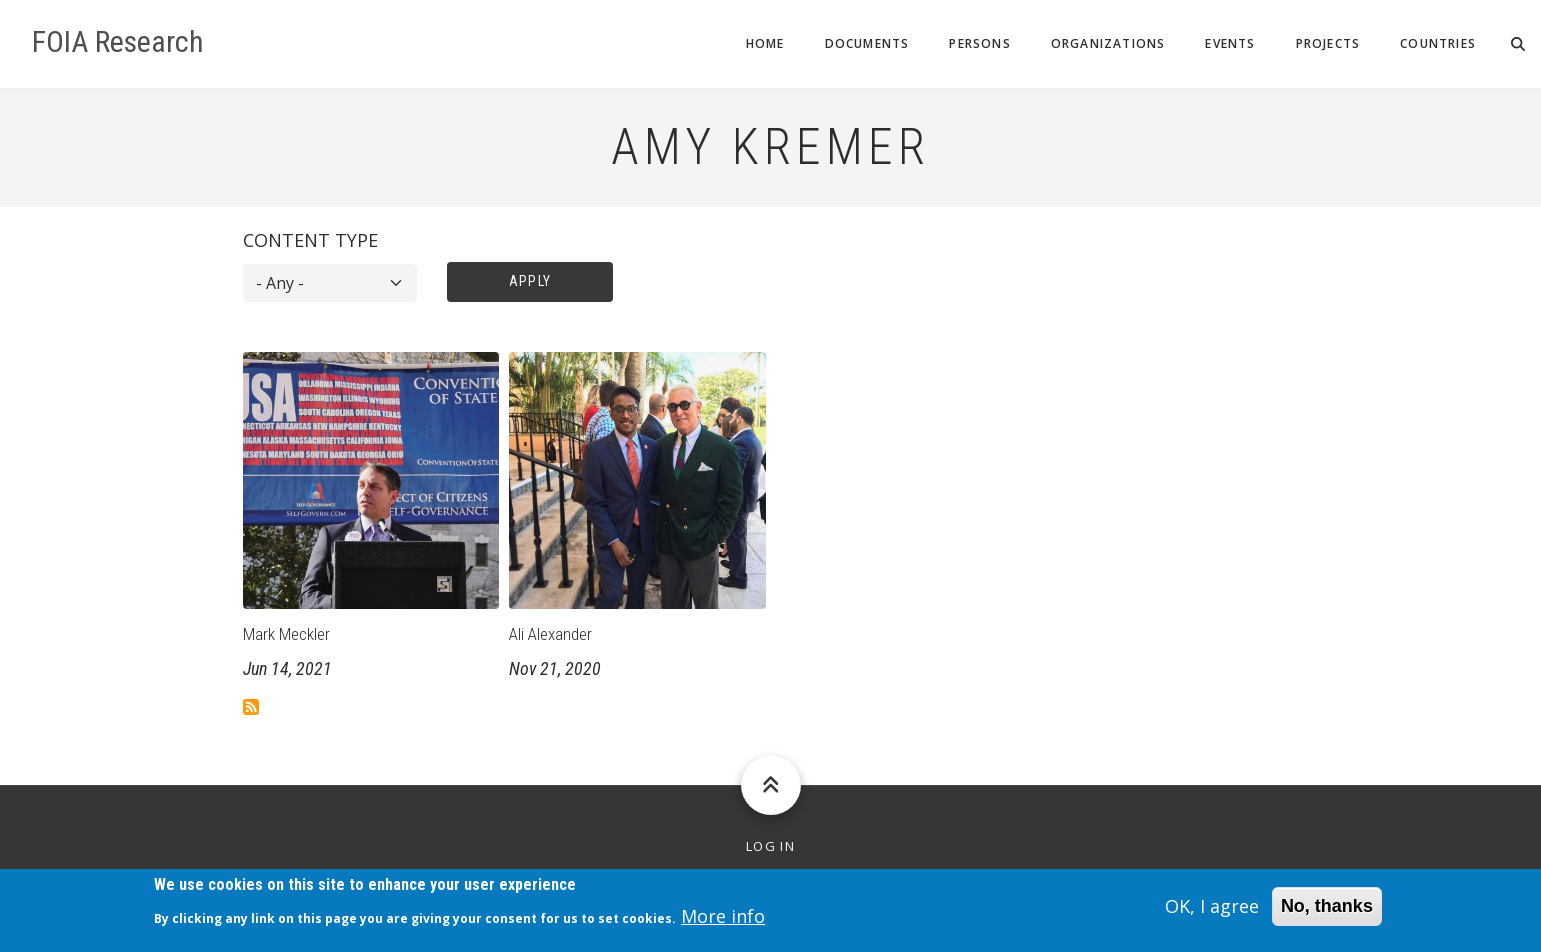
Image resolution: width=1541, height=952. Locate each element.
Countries (1438, 43)
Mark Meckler (286, 634)
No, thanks (1327, 912)
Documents (867, 43)
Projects (1328, 43)
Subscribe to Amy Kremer (251, 707)
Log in (770, 846)
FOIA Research (118, 42)
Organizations (1108, 43)
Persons (979, 43)
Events (1230, 43)
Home (765, 43)
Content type (310, 240)
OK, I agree (1212, 912)
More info (723, 922)
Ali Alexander (550, 634)
